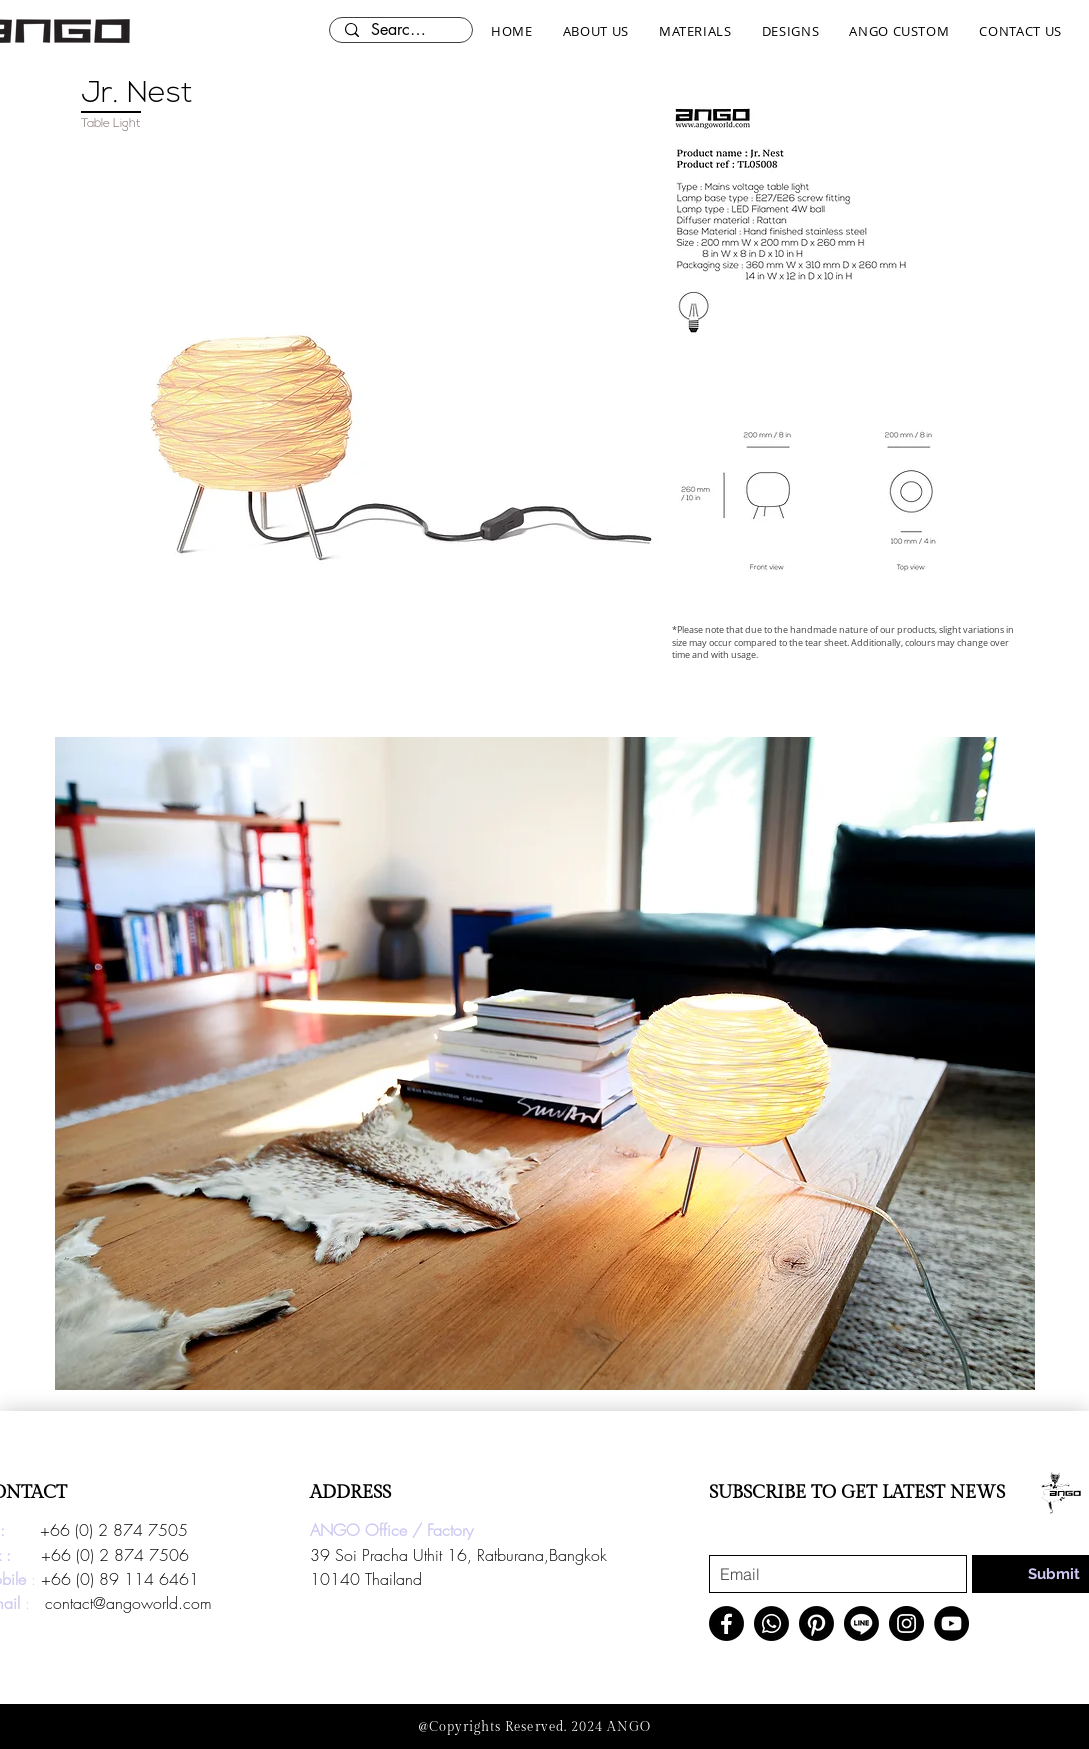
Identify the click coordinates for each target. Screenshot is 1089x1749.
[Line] (861, 1623)
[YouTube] (951, 1623)
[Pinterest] (816, 1623)
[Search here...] (400, 30)
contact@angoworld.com (128, 1603)
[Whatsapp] (771, 1623)
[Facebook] (726, 1623)
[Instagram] (906, 1623)
